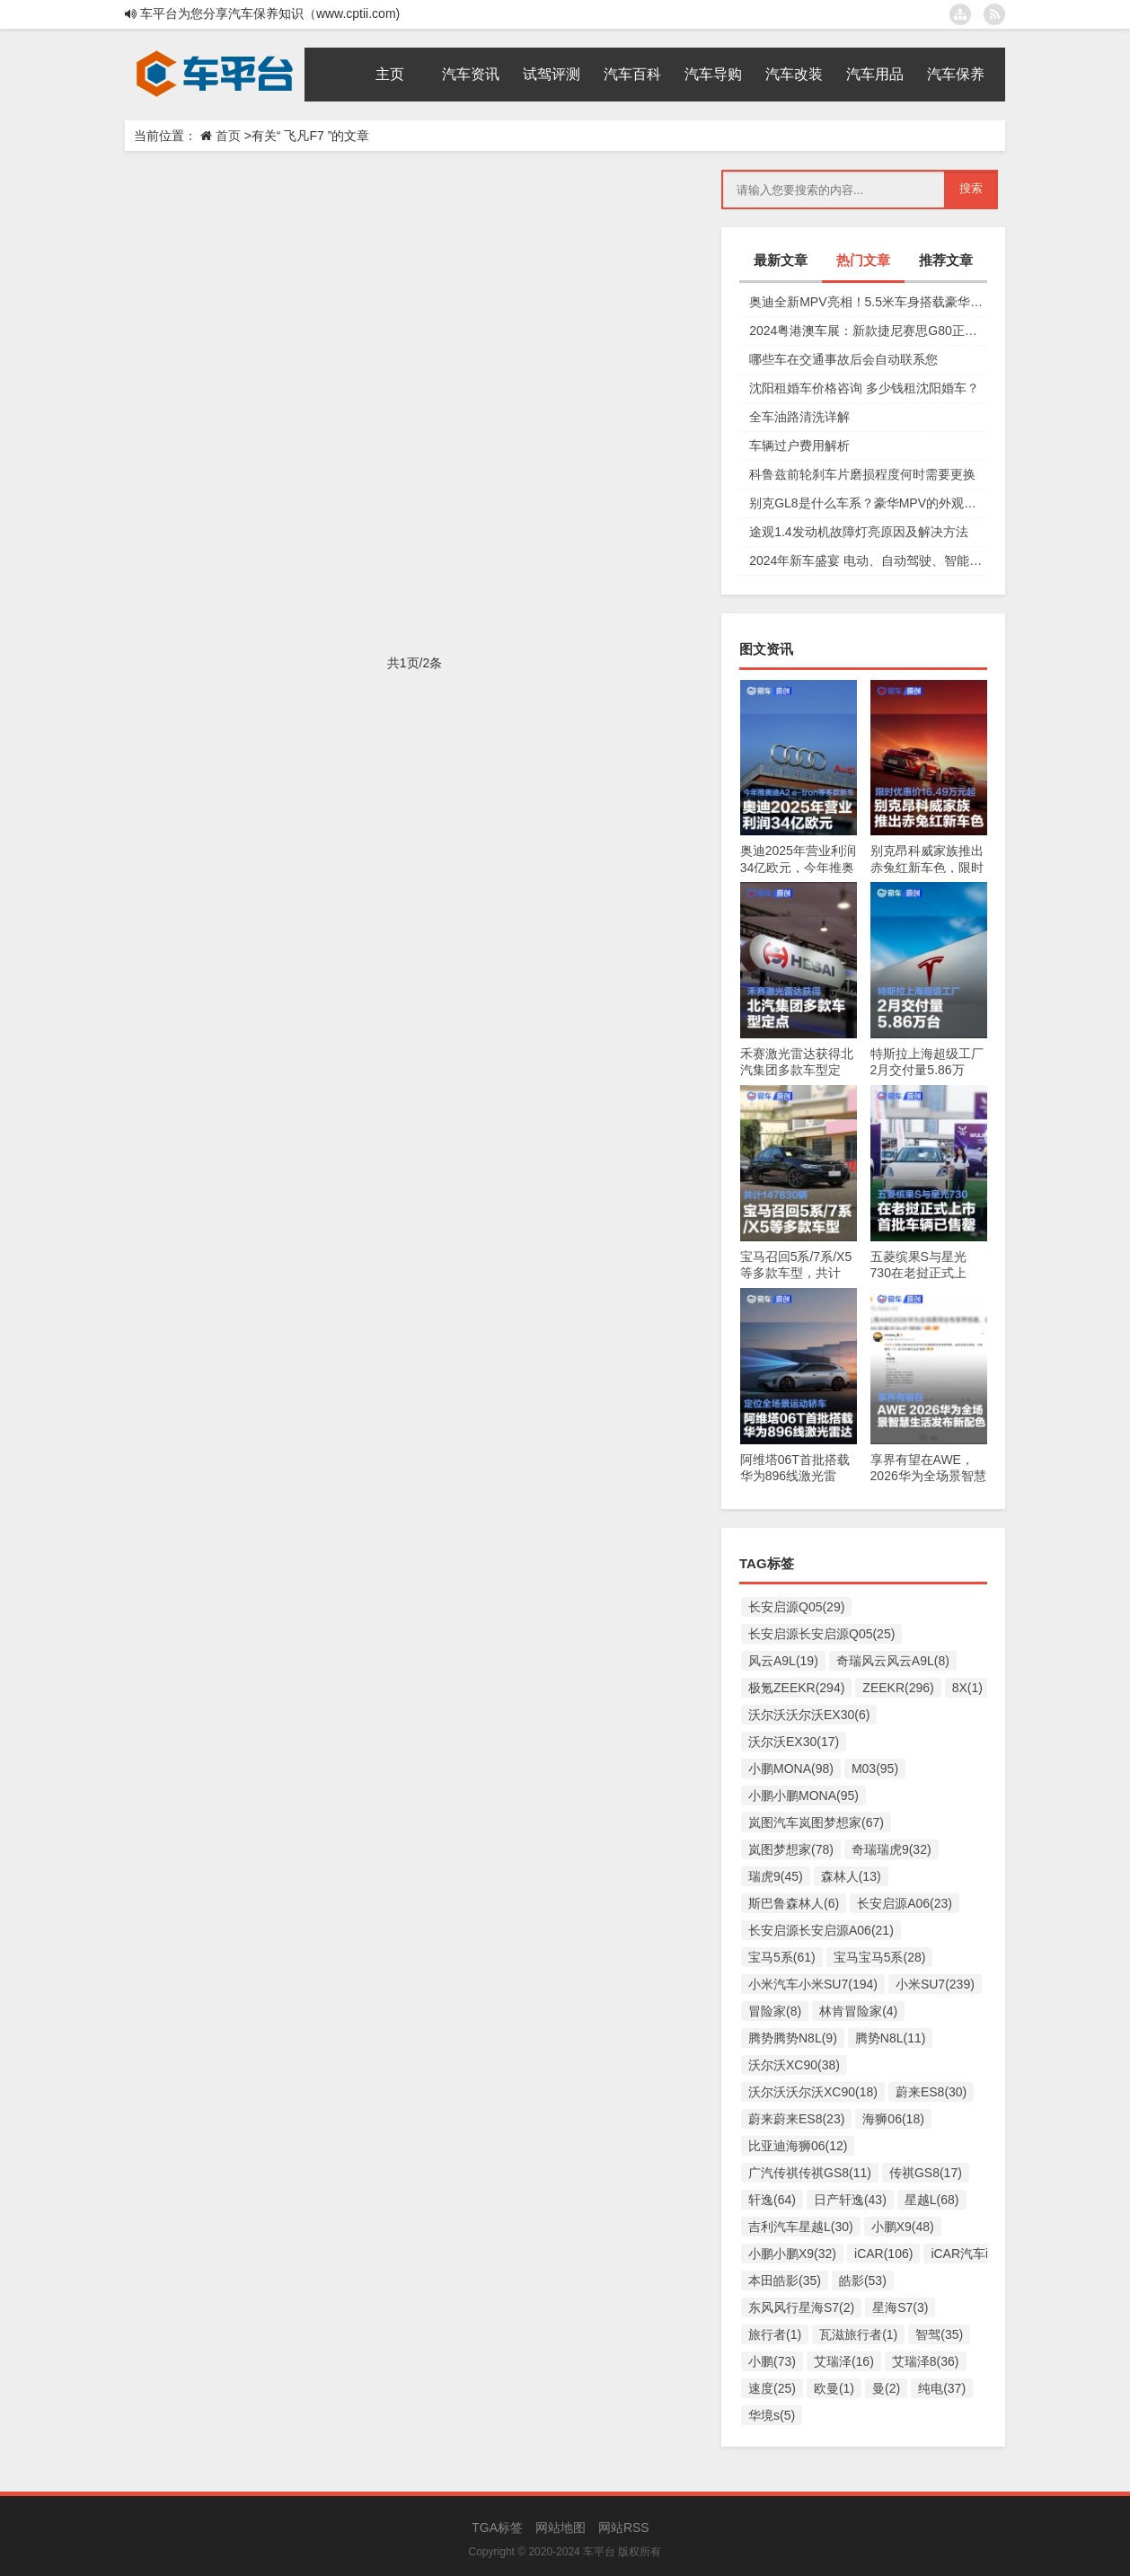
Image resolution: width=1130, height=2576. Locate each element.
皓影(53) (863, 2280)
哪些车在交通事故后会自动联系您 (843, 359)
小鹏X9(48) (902, 2226)
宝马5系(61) (782, 1957)
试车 (370, 364)
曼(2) (886, 2388)
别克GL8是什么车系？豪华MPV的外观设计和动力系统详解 (868, 503)
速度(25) (772, 2388)
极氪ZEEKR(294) (796, 1688)
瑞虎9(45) (775, 1876)
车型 (346, 364)
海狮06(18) (892, 2119)
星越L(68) (932, 2199)
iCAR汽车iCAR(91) (984, 2253)
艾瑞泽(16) (844, 2361)
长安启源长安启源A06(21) (821, 1930)
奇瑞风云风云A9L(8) (892, 1661)
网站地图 (560, 2527)
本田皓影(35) (784, 2280)
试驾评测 (177, 364)
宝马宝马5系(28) (880, 1957)
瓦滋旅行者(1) (858, 2334)
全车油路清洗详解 (799, 417)
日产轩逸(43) (850, 2199)
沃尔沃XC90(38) (794, 2065)
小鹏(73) (772, 2361)
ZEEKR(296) (897, 1688)
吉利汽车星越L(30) (800, 2226)
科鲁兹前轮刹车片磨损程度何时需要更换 (862, 474)
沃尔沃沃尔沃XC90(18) (813, 2092)
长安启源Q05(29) (796, 1607)
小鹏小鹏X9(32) (792, 2253)
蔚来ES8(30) (931, 2092)
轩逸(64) (772, 2199)
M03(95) (875, 1768)
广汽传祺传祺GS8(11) (809, 2173)
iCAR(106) (883, 2253)
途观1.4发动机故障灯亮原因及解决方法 (858, 532)
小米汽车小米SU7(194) (813, 1984)
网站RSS (623, 2527)
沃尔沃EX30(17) (793, 1741)
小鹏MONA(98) (791, 1768)
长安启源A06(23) (904, 1903)
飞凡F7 (401, 364)
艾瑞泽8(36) (925, 2361)
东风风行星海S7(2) (801, 2307)
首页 (228, 135)
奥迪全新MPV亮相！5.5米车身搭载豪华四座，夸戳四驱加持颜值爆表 (868, 302)
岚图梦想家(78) (791, 1849)
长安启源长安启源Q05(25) (821, 1634)
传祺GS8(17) (925, 2173)
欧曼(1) (834, 2388)
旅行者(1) (774, 2334)
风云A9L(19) (783, 1661)
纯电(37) (942, 2388)
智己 (346, 580)
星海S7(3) (900, 2307)
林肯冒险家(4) (858, 2011)
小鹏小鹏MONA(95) (803, 1795)
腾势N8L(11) (890, 2038)
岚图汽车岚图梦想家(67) (816, 1822)
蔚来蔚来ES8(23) (796, 2119)
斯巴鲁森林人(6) (793, 1903)
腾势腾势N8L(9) (792, 2038)
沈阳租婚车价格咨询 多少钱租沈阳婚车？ (864, 388)
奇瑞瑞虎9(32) (891, 1849)
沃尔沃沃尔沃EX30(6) (809, 1714)
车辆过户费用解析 (799, 445)
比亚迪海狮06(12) (797, 2146)
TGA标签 (497, 2527)
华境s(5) (771, 2415)
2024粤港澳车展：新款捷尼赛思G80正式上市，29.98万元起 (868, 330)
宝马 (370, 580)
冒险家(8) (774, 2011)
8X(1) (967, 1688)
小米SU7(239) (935, 1984)
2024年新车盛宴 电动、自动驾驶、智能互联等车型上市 (868, 560)
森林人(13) (851, 1876)
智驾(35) (939, 2334)
